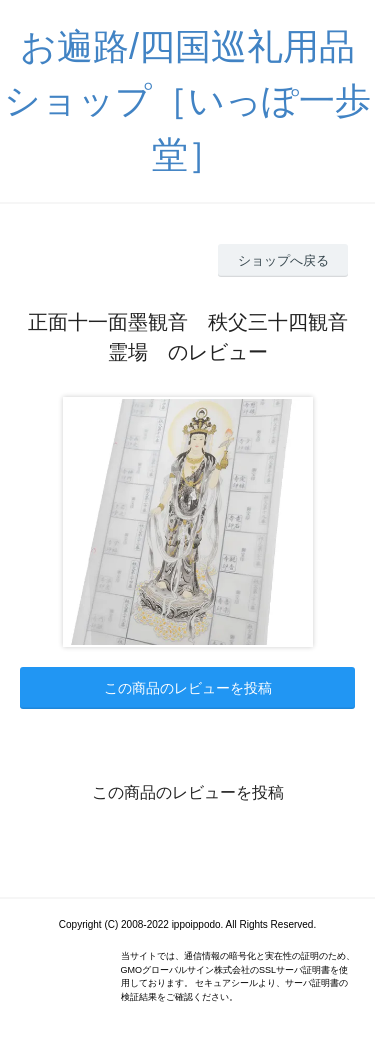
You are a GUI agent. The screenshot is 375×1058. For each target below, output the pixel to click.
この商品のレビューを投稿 (188, 688)
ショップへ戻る (283, 260)
